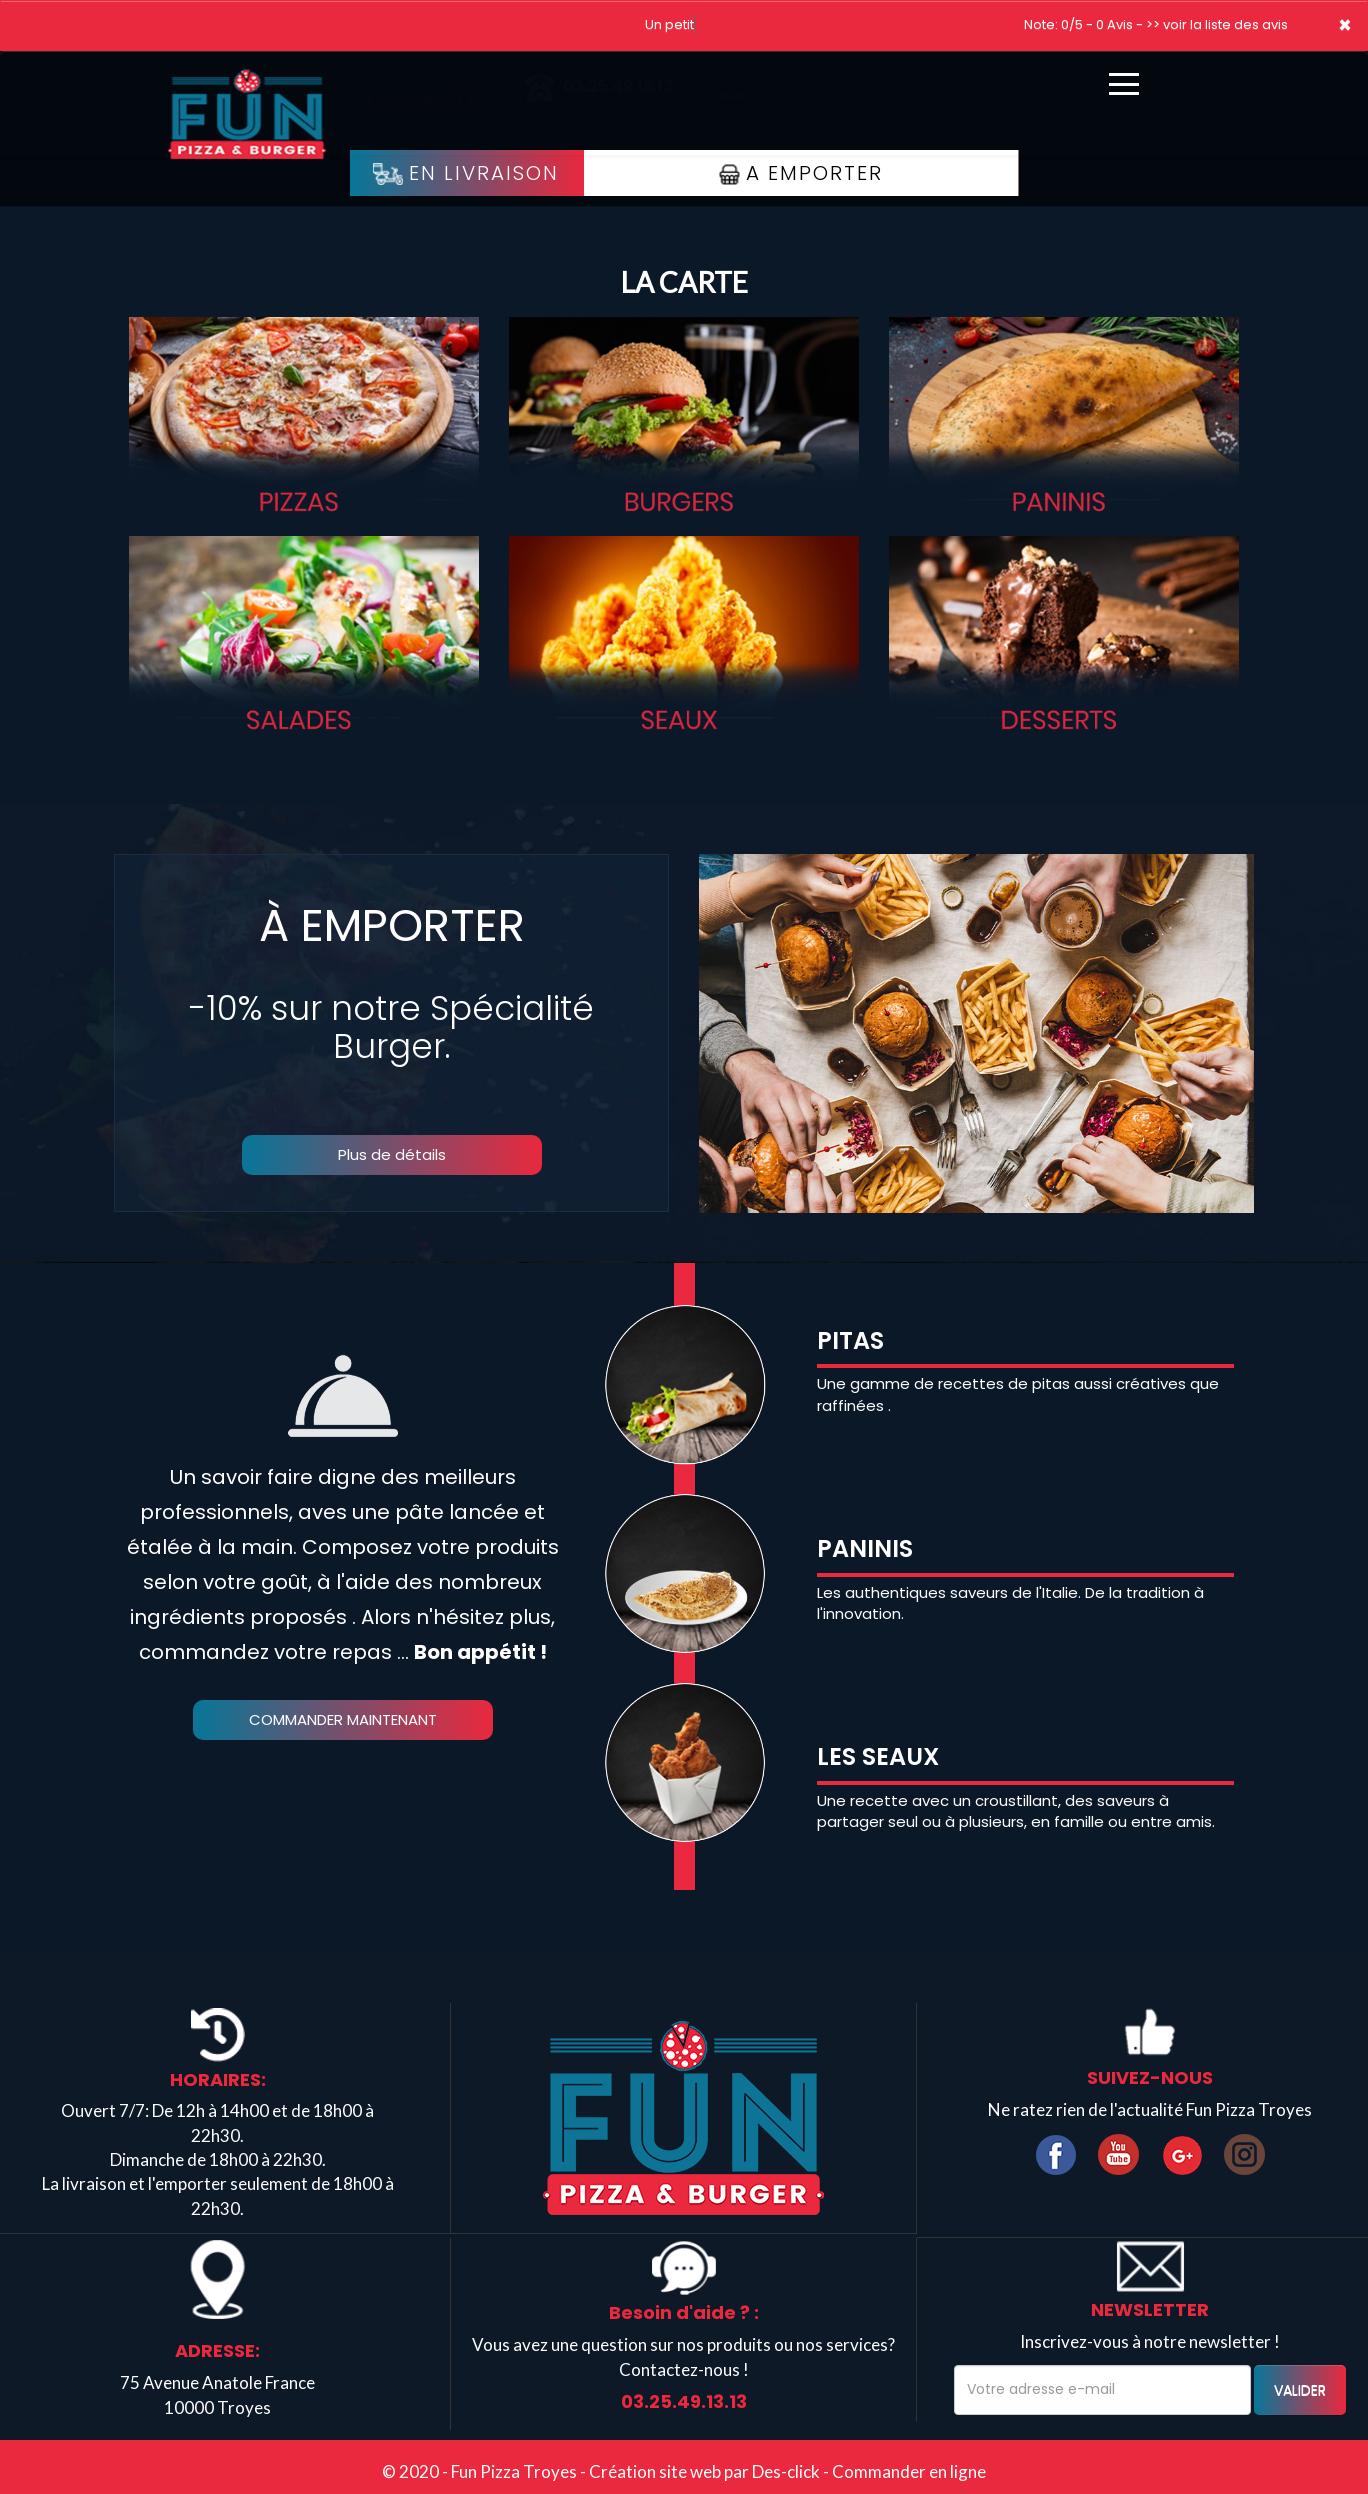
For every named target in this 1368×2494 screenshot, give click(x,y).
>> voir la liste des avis (1217, 24)
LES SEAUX (878, 1756)
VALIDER (1300, 2390)
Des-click (786, 2471)
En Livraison (466, 173)
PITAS (850, 1340)
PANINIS (865, 1548)
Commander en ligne (909, 2471)
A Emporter (800, 173)
